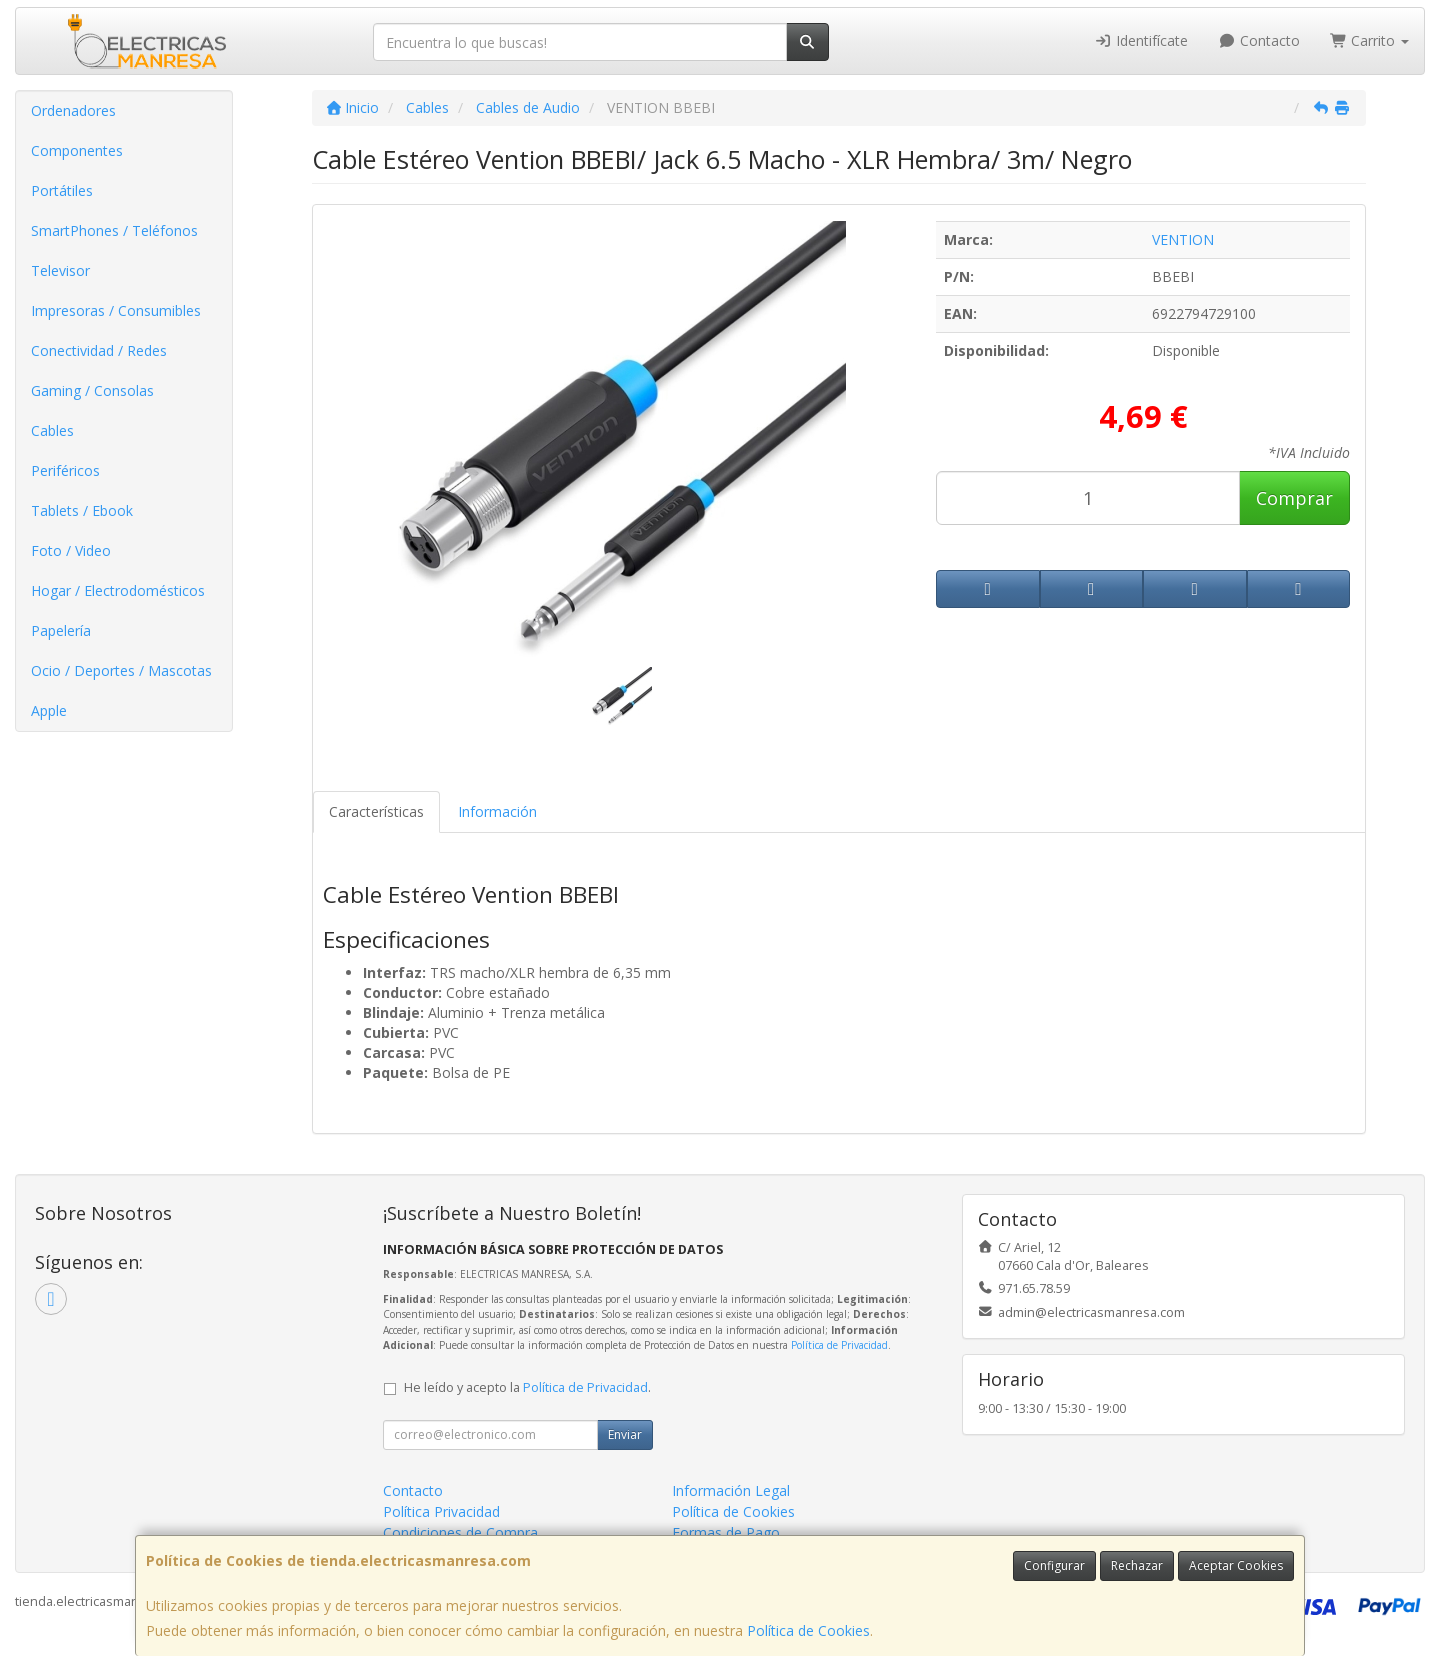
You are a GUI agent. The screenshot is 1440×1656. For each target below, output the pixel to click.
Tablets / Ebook (82, 510)
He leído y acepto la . (527, 1387)
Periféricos (65, 470)
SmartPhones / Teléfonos (114, 230)
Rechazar (1137, 1565)
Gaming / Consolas (92, 390)
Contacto (1259, 40)
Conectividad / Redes (99, 350)
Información (497, 811)
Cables (52, 430)
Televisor (60, 270)
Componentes (77, 150)
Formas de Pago (726, 1532)
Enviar (625, 1434)
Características (376, 811)
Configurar (1054, 1565)
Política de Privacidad (839, 1345)
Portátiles (62, 190)
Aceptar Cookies (1236, 1565)
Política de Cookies (808, 1630)
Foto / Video (71, 550)
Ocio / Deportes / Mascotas (121, 670)
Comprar (1294, 498)
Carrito (1370, 40)
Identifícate (1142, 40)
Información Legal (731, 1490)
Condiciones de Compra (460, 1532)
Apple (49, 710)
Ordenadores (73, 110)
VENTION (1183, 239)
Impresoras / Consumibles (116, 310)
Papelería (61, 630)
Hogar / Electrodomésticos (118, 590)
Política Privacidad (441, 1511)
